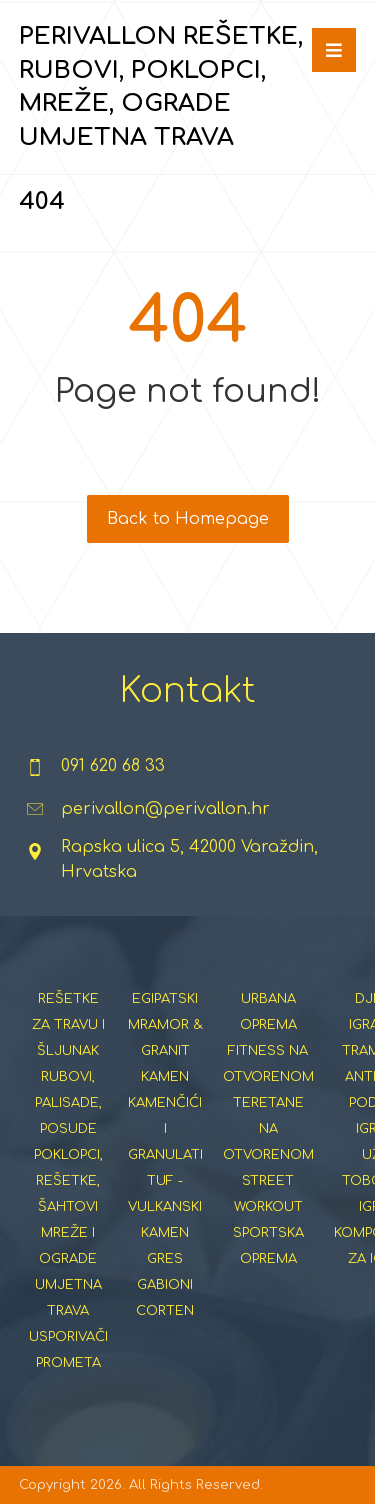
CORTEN (165, 1311)
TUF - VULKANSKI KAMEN (165, 1207)
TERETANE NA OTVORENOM (268, 1129)
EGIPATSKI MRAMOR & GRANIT (165, 1025)
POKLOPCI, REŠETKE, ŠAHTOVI (68, 1181)
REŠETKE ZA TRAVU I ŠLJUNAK (68, 1025)
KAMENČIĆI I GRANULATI (165, 1129)
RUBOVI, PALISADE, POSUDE (68, 1103)
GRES (165, 1259)
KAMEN (165, 1077)
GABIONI (165, 1285)
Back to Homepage (188, 519)
